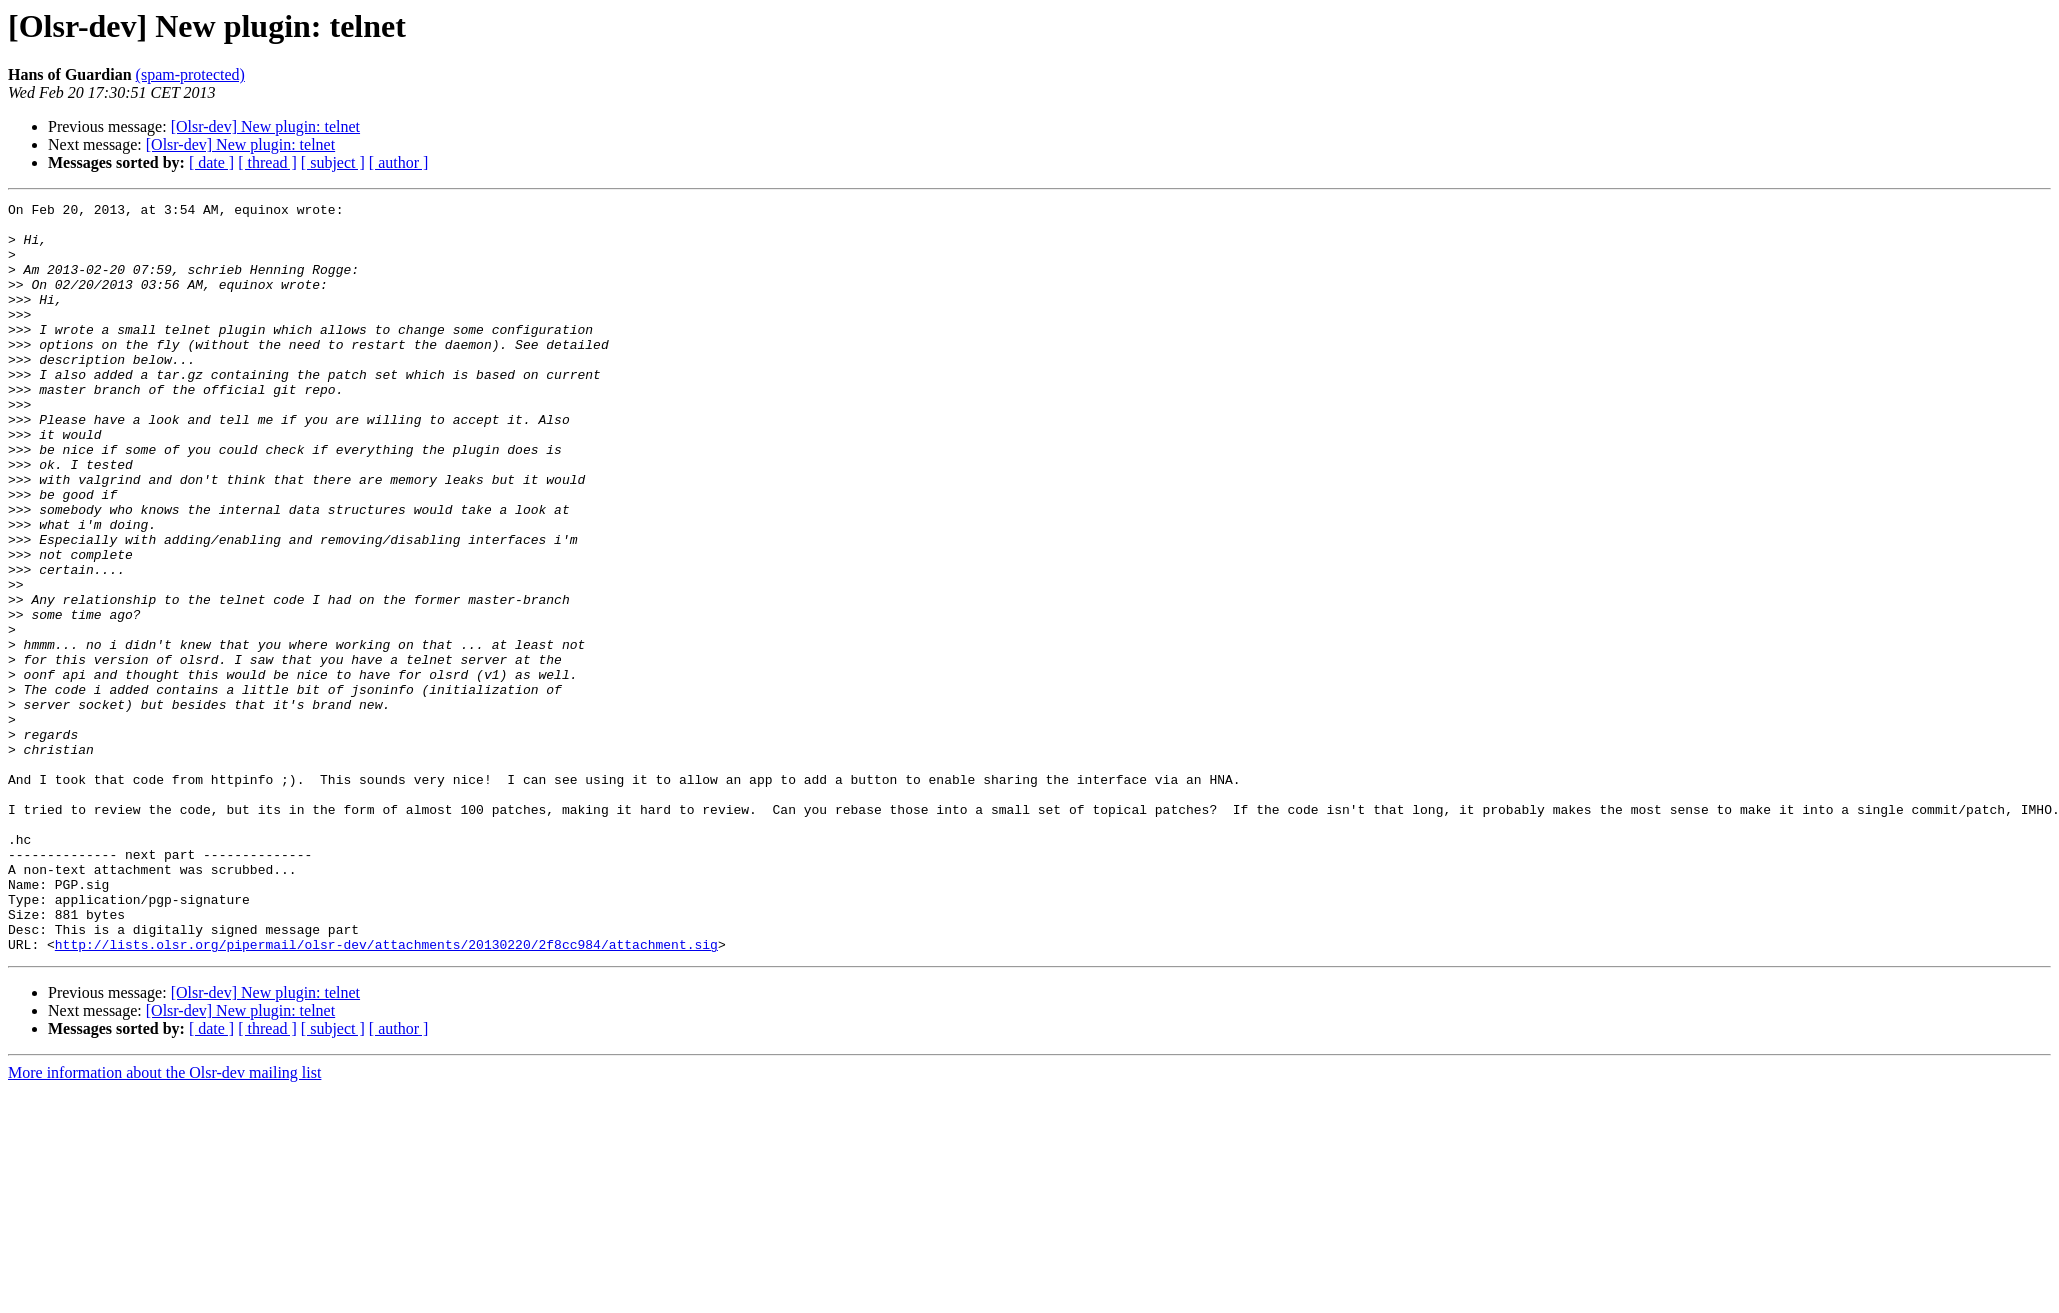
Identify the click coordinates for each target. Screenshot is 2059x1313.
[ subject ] (333, 162)
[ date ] (211, 162)
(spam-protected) (190, 74)
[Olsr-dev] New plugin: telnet (265, 126)
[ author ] (399, 162)
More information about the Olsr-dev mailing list (164, 1222)
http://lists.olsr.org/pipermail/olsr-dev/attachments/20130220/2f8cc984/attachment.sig (386, 1094)
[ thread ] (267, 162)
